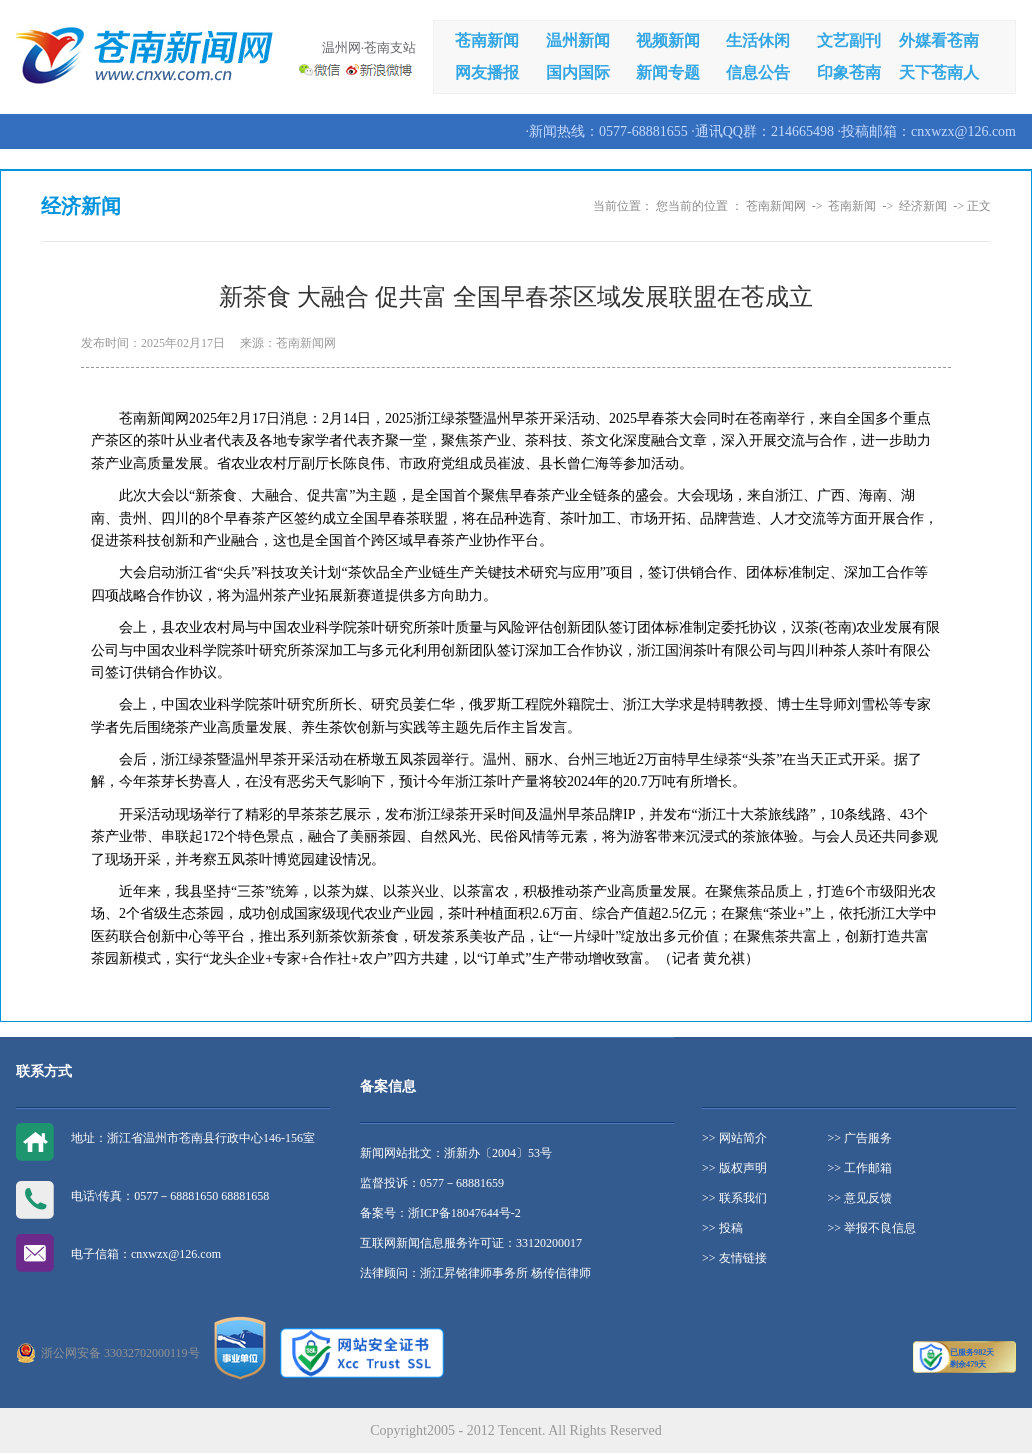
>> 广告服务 (860, 1138)
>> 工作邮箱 (860, 1168)
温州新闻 (578, 40)
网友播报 (487, 72)
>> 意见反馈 (860, 1198)
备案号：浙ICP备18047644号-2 (440, 1213)
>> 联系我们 (734, 1198)
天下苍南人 (939, 72)
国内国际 (578, 72)
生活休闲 (758, 40)
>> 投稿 (722, 1228)
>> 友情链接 (734, 1258)
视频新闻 (668, 40)
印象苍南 (849, 72)
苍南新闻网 (776, 206)
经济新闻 (923, 206)
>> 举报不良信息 (872, 1228)
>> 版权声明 (734, 1168)
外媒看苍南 (939, 40)
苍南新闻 (487, 40)
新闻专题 (668, 72)
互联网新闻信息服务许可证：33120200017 (471, 1243)
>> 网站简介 (734, 1138)
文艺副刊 (849, 40)
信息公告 (758, 72)
